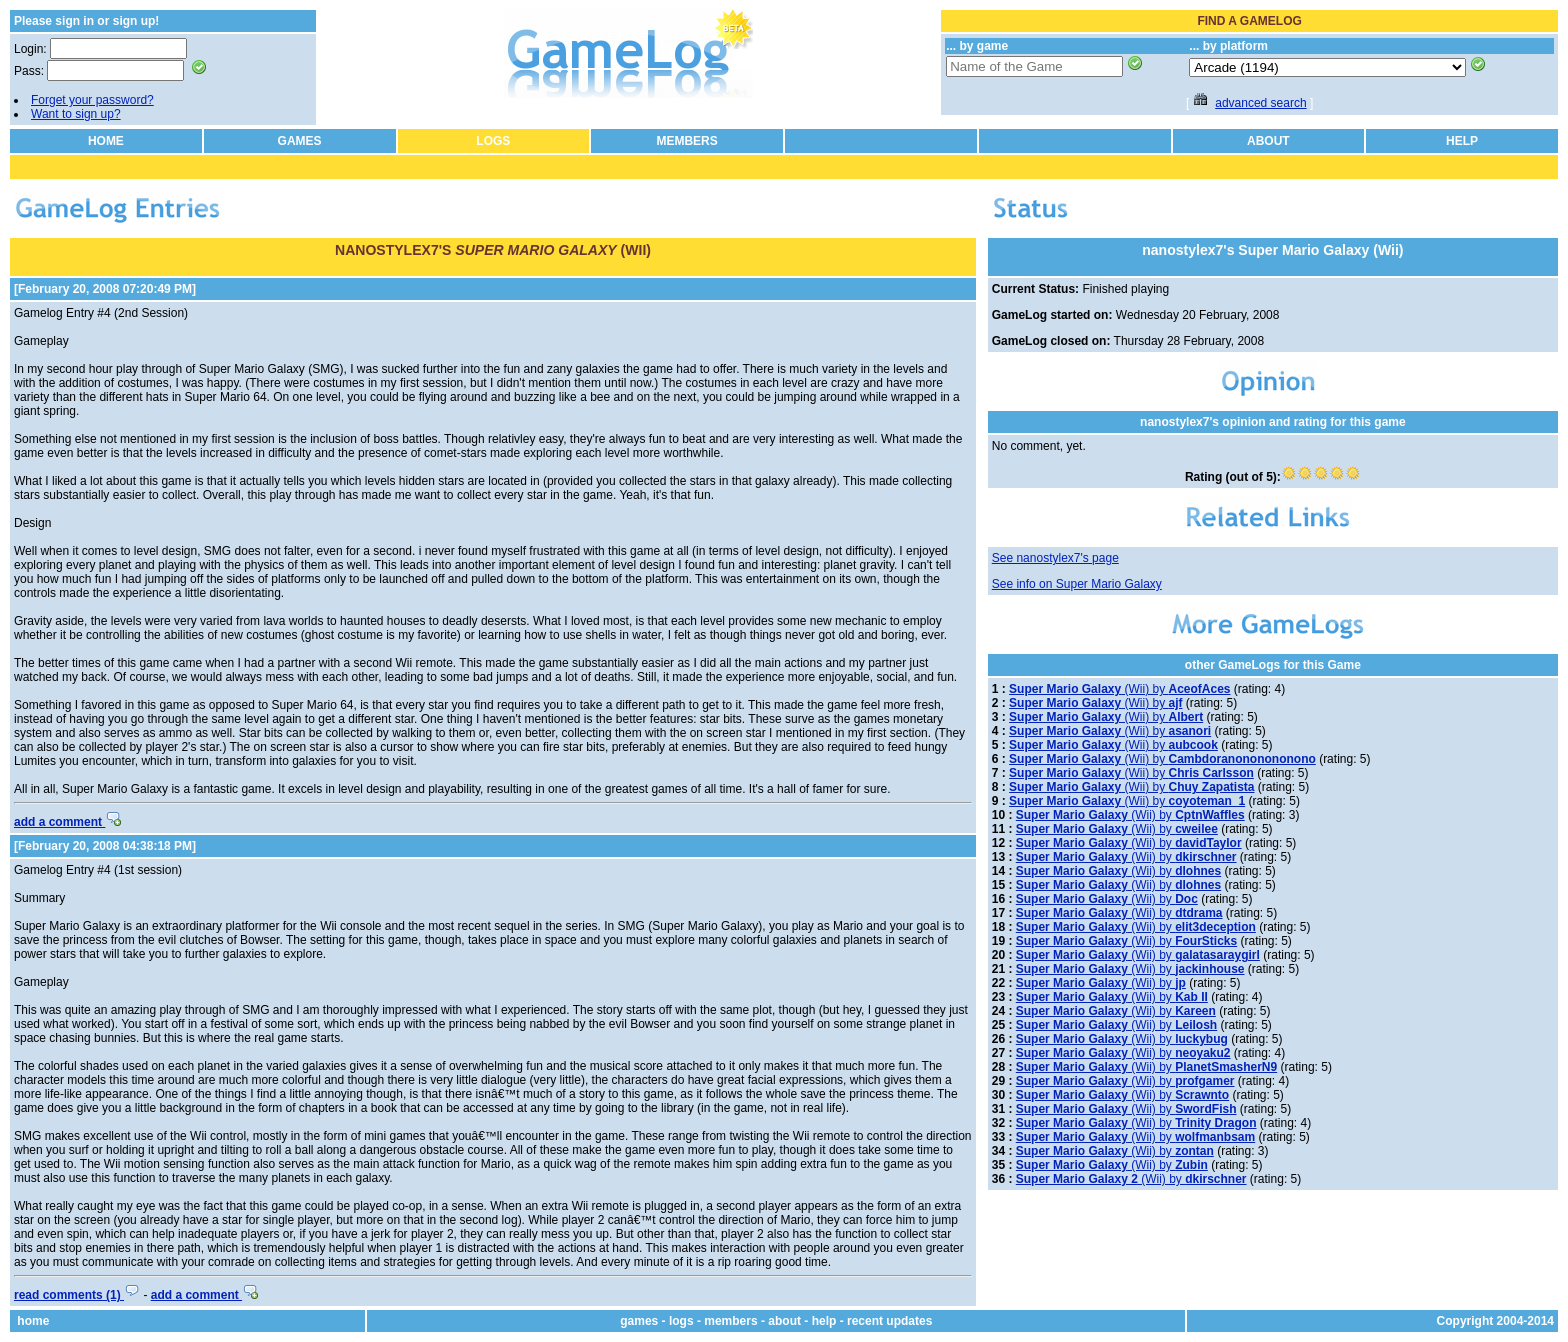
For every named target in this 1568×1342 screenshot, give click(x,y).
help (824, 1321)
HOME (106, 141)
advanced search (1260, 103)
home (33, 1321)
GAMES (300, 141)
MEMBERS (686, 141)
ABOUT (1268, 141)
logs (681, 1321)
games (639, 1321)
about (784, 1321)
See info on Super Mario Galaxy (1077, 584)
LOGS (493, 141)
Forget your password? (92, 100)
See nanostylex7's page (1055, 558)
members (730, 1321)
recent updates (889, 1321)
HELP (1462, 141)
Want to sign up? (76, 114)
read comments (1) (77, 1295)
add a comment (67, 822)
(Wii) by (1119, 689)
